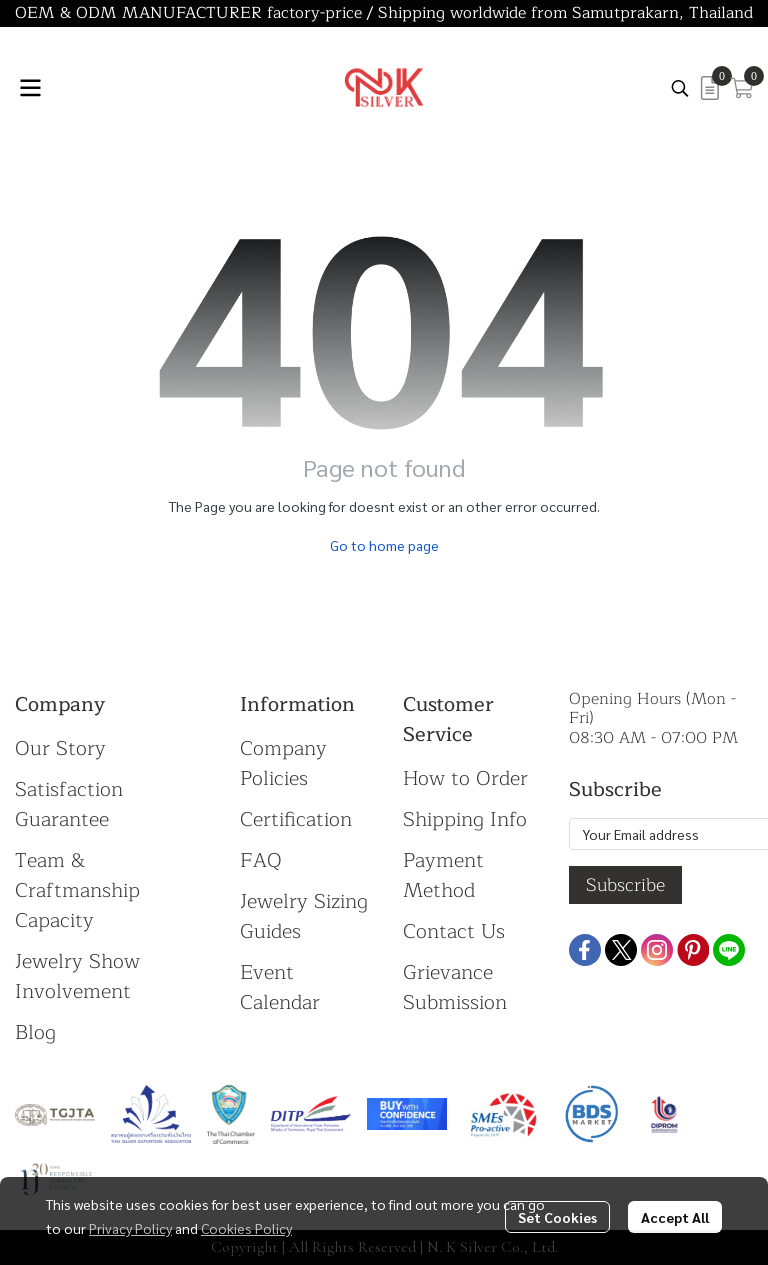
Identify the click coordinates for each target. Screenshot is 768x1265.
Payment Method (443, 875)
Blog (35, 1032)
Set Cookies (557, 1217)
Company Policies (283, 763)
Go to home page (384, 545)
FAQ (261, 860)
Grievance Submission (455, 987)
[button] (680, 88)
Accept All (675, 1217)
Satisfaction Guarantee (69, 804)
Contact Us (454, 931)
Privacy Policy (130, 1228)
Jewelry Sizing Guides (304, 916)
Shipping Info (465, 819)
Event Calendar (280, 987)
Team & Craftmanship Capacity (77, 890)
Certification (296, 819)
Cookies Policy (246, 1228)
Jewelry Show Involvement (77, 976)
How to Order (465, 778)
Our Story (60, 748)
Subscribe (625, 885)
